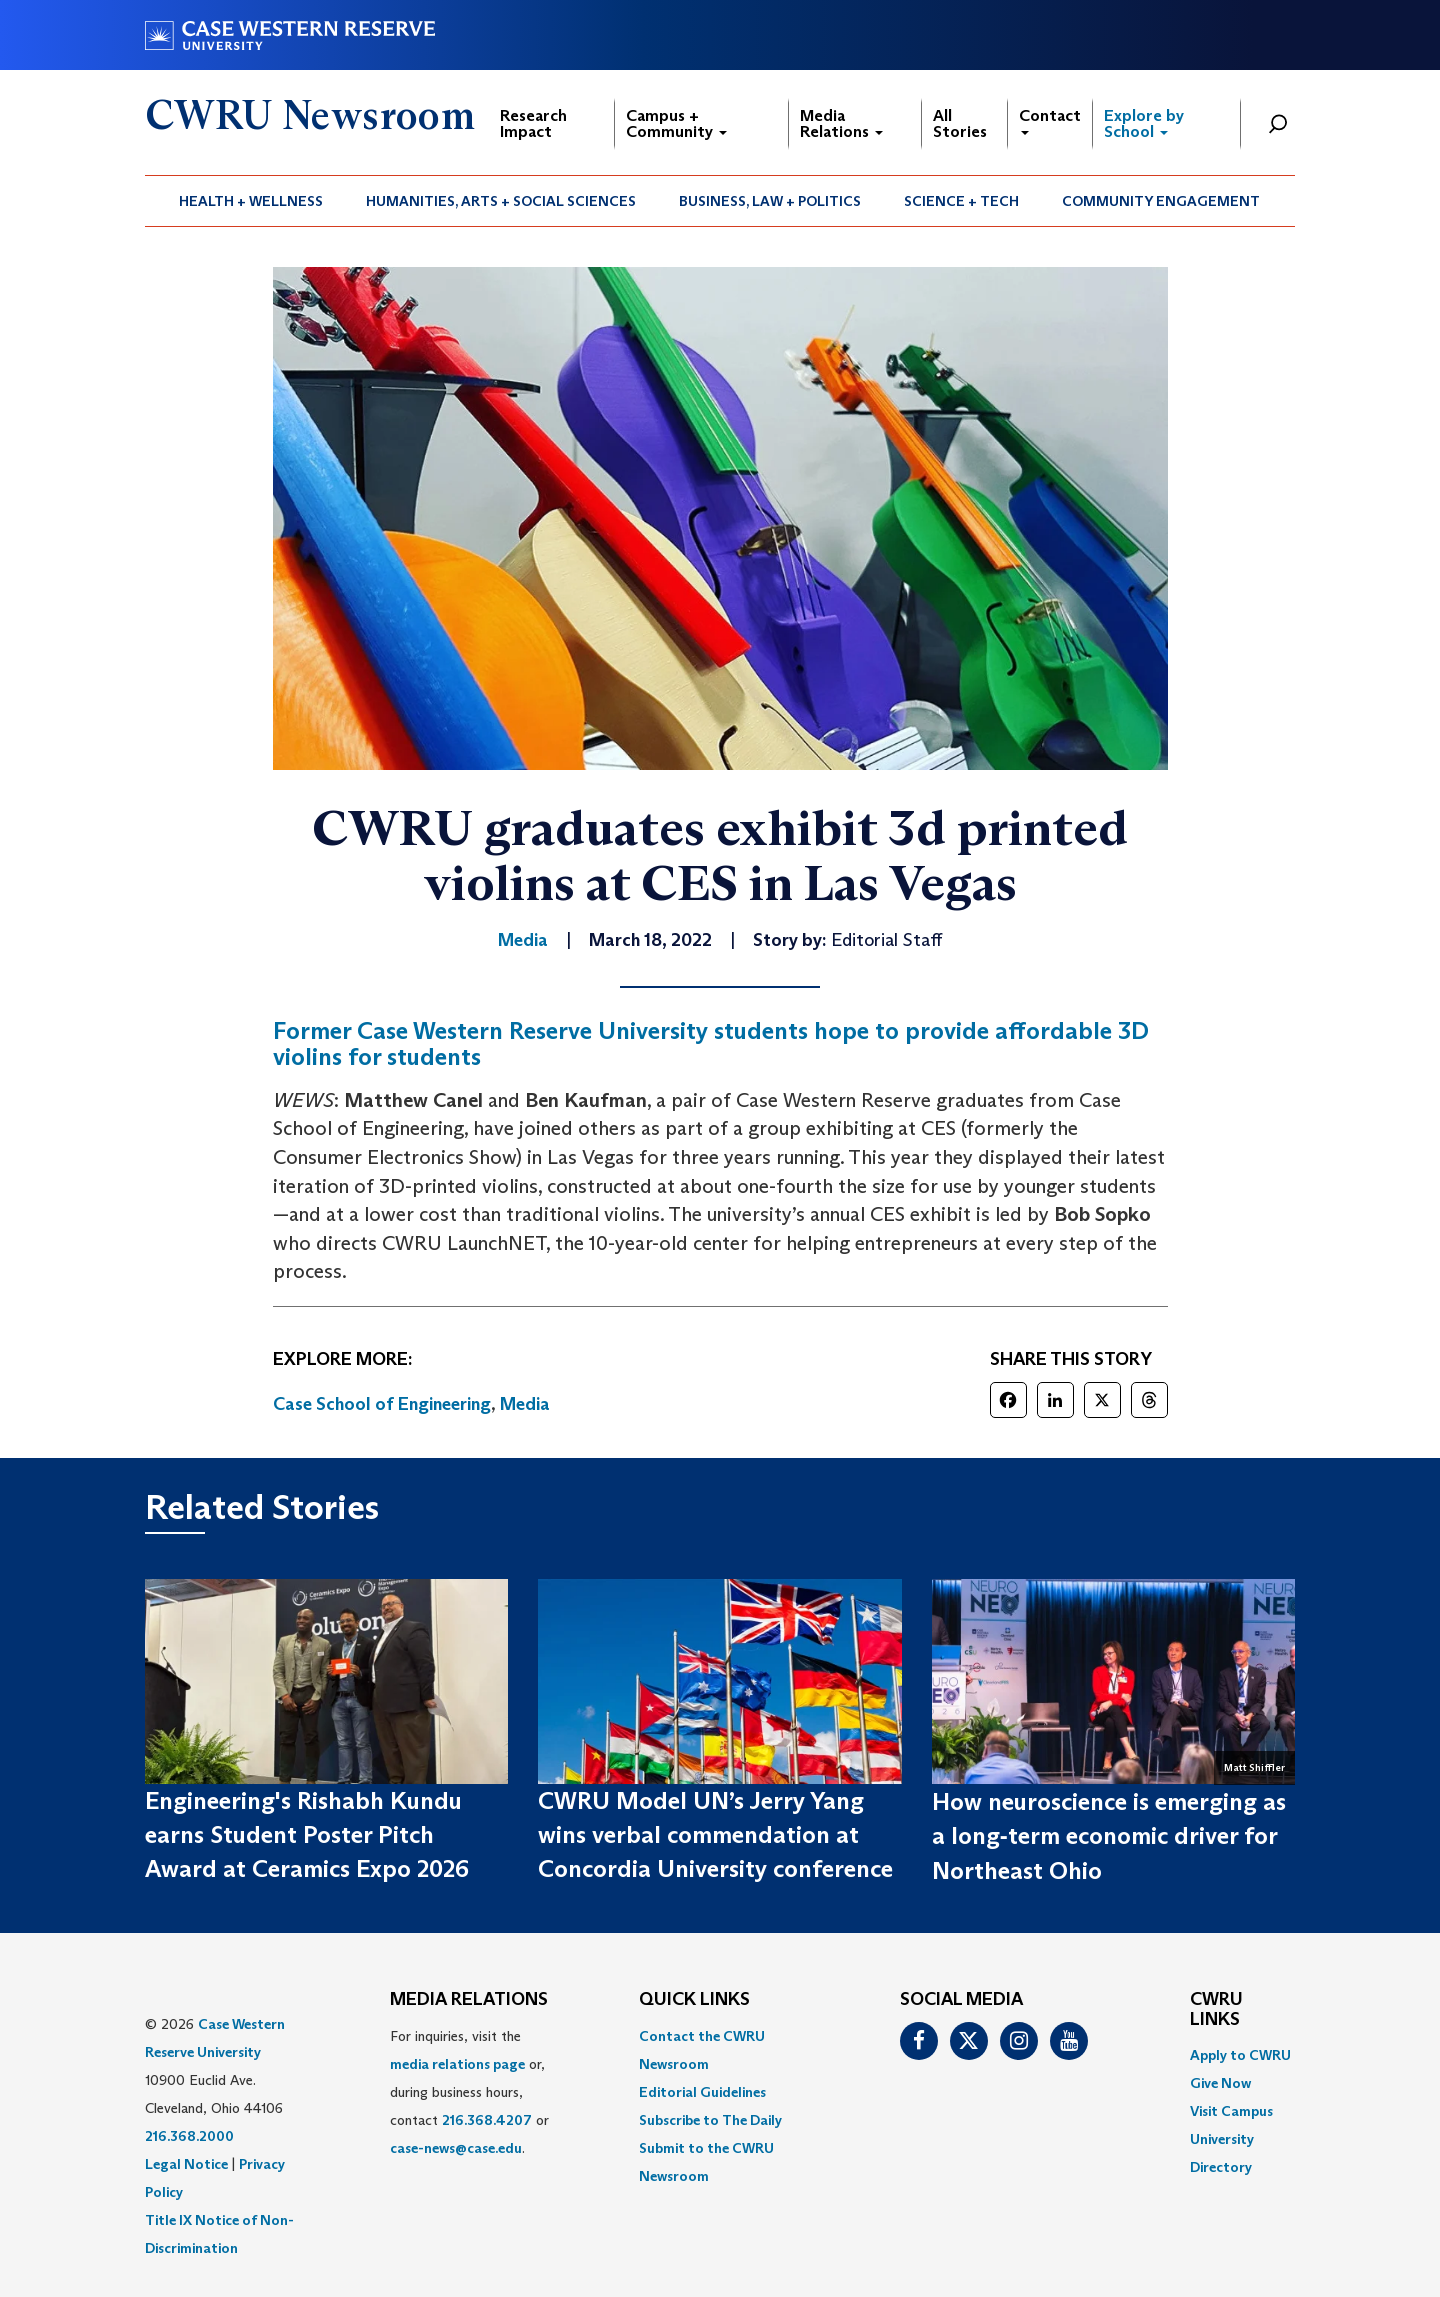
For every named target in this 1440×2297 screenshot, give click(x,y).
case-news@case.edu (456, 2148)
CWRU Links (1216, 2010)
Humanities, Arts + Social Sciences (501, 201)
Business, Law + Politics (770, 201)
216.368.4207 (487, 2120)
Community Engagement (1161, 201)
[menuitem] (251, 201)
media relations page (457, 2064)
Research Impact (533, 123)
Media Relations (841, 123)
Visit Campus (1231, 2111)
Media (525, 1404)
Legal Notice (186, 2164)
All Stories (960, 123)
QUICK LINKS (694, 2000)
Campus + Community (676, 123)
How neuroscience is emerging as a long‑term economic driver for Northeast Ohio (1109, 1836)
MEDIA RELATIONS (469, 2000)
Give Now (1220, 2083)
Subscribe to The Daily (710, 2120)
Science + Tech (961, 201)
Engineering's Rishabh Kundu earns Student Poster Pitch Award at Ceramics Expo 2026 (307, 1835)
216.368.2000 (189, 2136)
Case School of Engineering (382, 1404)
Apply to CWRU (1240, 2055)
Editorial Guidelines (702, 2092)
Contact (1050, 120)
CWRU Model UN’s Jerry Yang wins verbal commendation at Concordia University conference (715, 1835)
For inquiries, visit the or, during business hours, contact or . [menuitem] (469, 2092)
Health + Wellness (251, 201)
